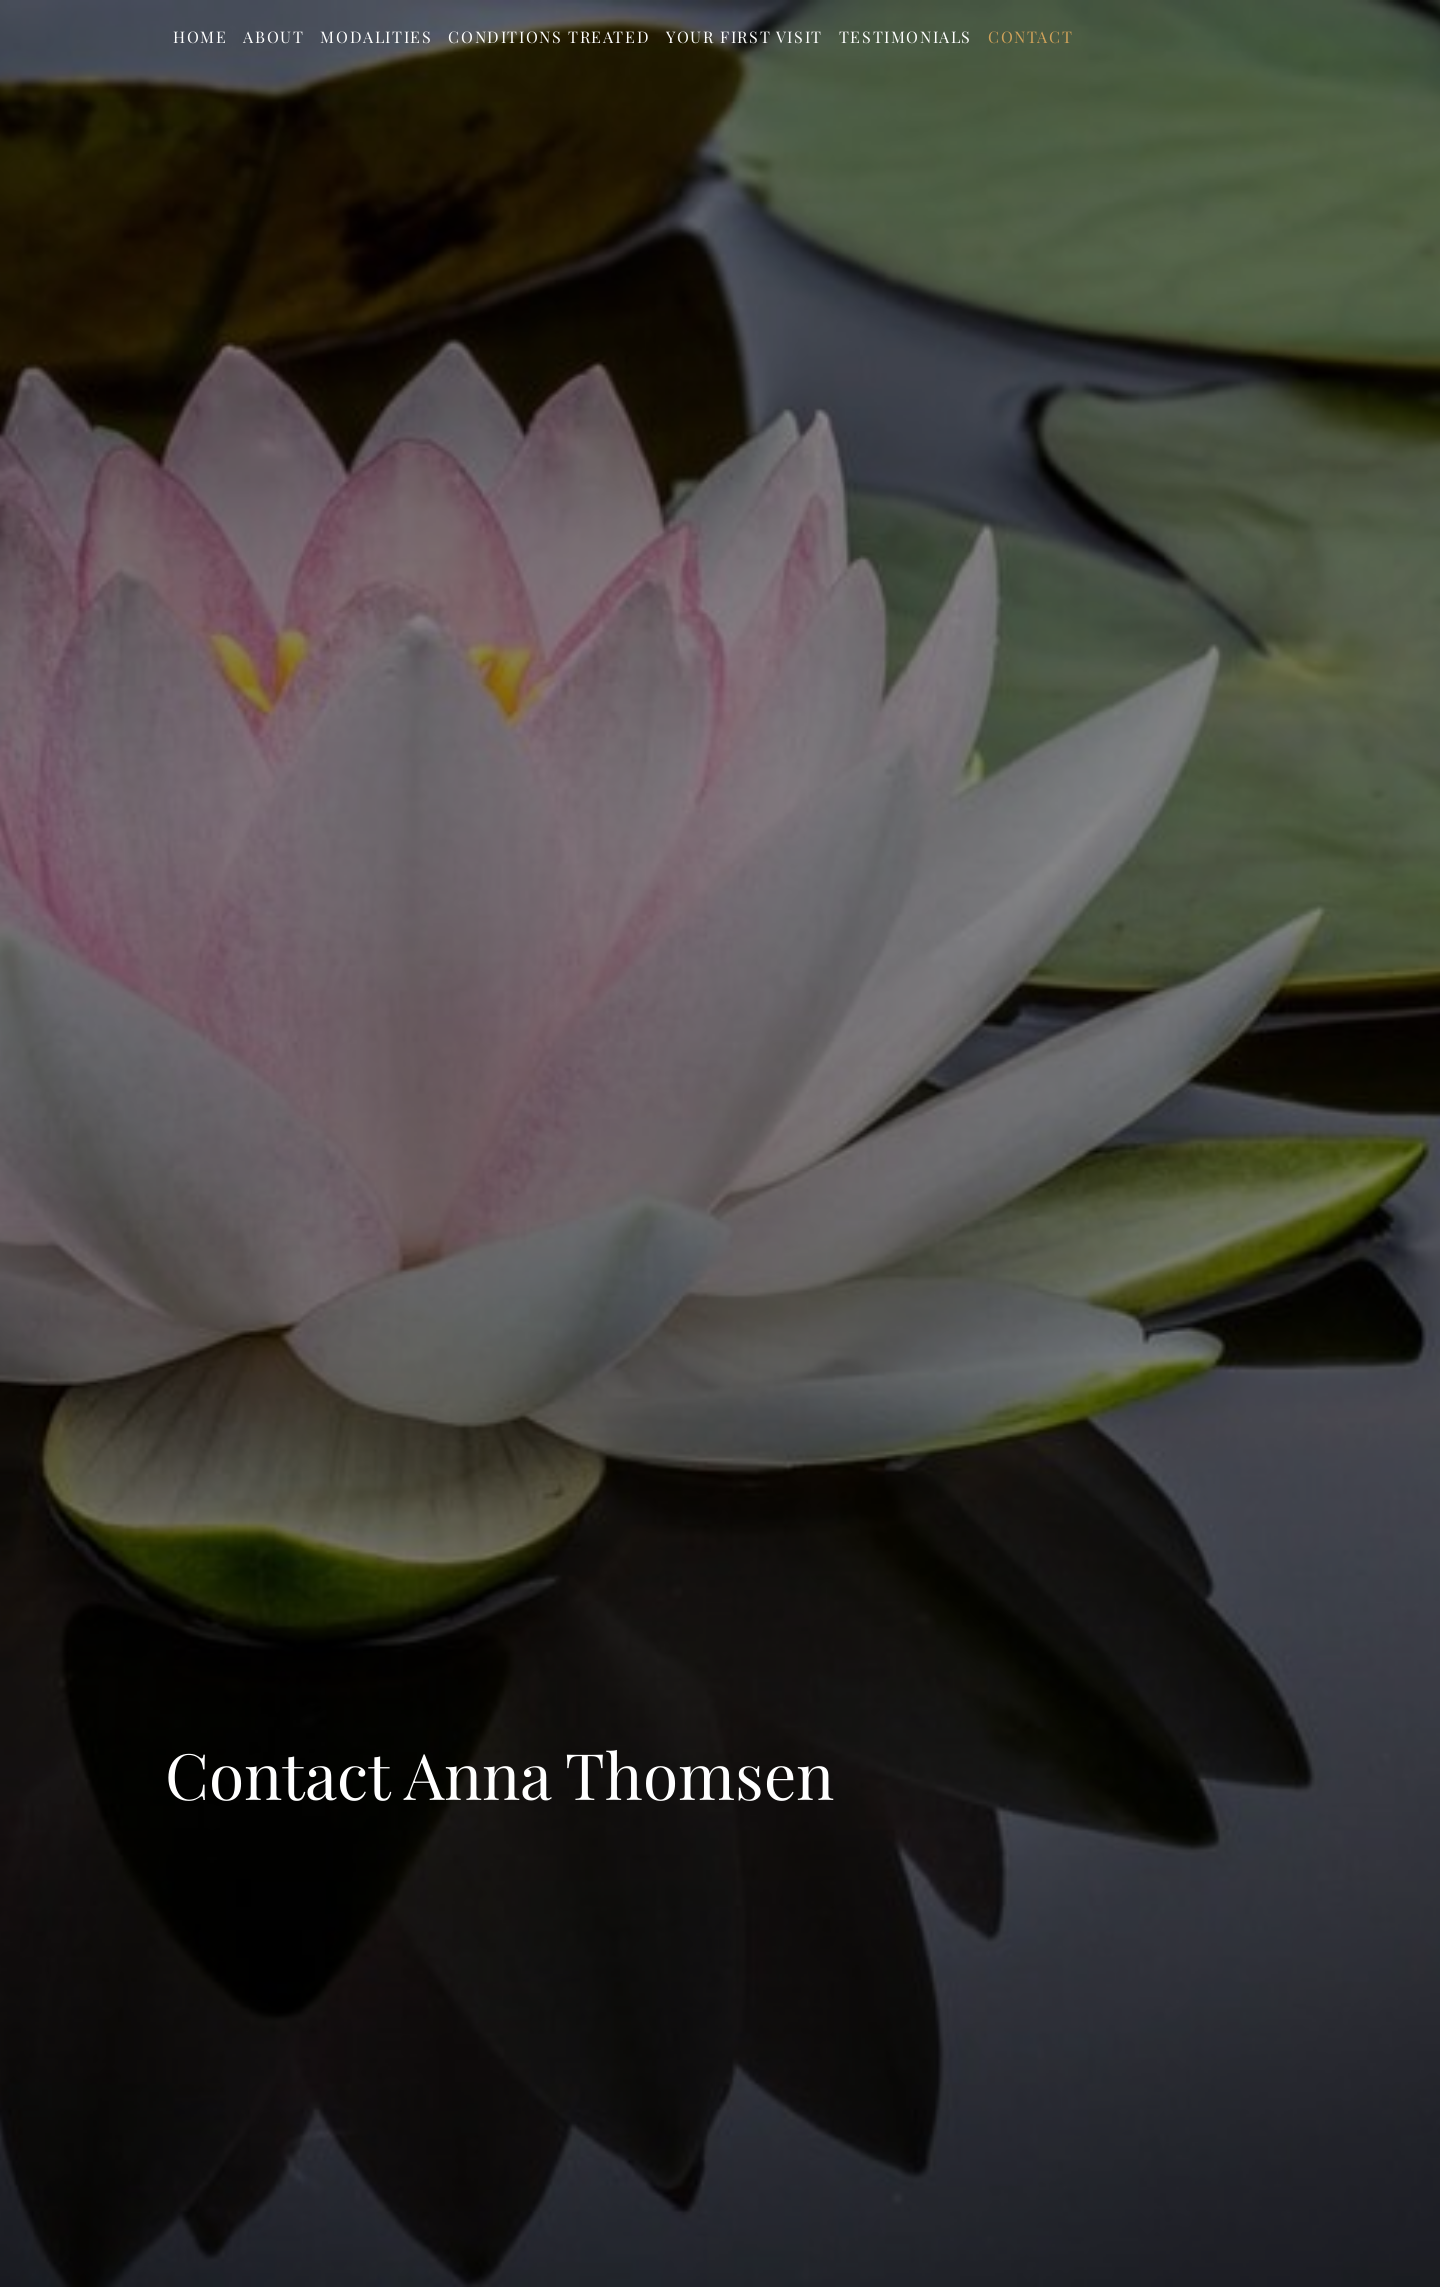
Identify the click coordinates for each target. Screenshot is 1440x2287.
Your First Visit (744, 36)
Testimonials (905, 36)
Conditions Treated (549, 36)
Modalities (376, 36)
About (273, 36)
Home (200, 36)
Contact (1030, 36)
